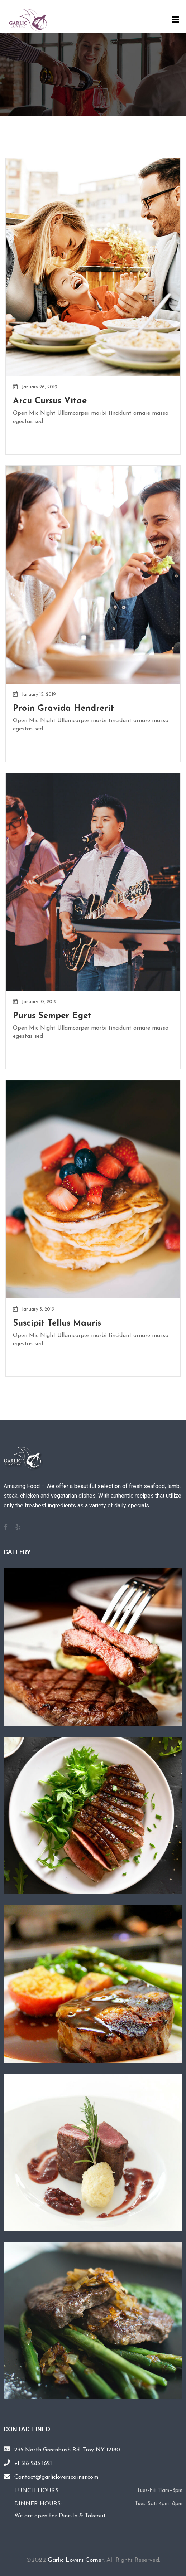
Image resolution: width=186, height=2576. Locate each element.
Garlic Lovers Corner (76, 2560)
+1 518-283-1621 (33, 2463)
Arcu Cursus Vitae (50, 401)
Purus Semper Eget (52, 1016)
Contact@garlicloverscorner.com (56, 2477)
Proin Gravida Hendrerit (63, 708)
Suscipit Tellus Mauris (57, 1323)
